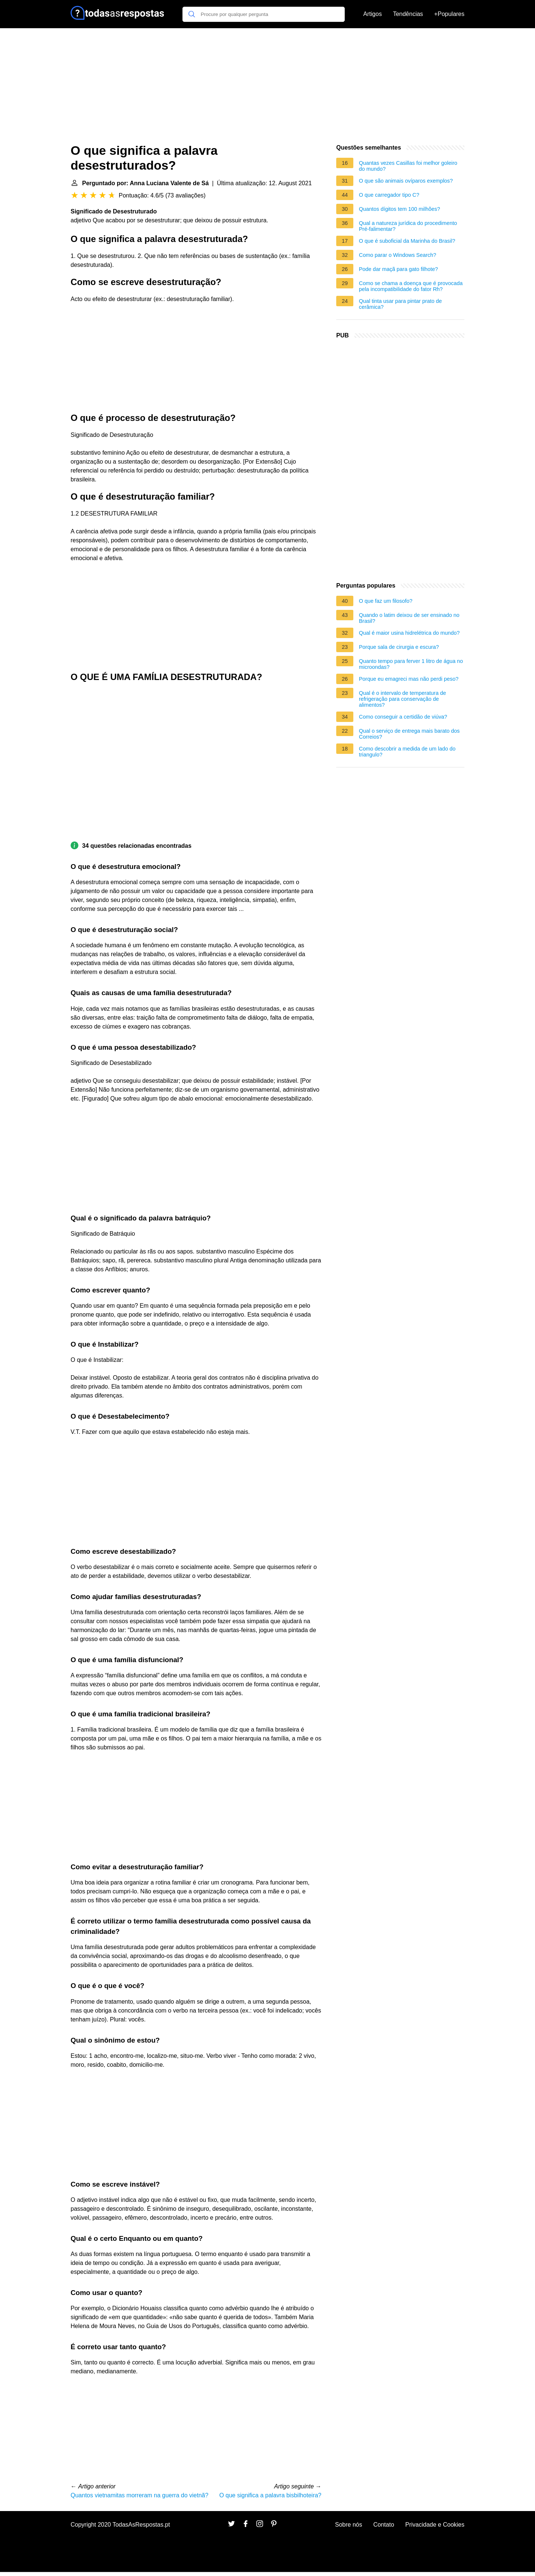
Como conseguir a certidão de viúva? (403, 717)
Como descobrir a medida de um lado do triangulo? (407, 752)
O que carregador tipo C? (389, 195)
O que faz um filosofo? (385, 601)
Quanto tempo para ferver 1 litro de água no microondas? (411, 664)
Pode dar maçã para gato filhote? (398, 269)
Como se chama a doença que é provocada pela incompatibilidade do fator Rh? (411, 286)
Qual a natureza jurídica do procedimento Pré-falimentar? (408, 226)
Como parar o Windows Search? (397, 255)
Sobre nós (348, 2524)
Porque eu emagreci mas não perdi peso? (408, 679)
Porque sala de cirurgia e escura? (399, 647)
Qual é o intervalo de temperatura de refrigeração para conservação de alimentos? (402, 699)
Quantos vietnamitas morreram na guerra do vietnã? (139, 2495)
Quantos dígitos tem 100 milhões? (399, 209)
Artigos (372, 14)
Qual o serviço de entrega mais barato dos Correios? (409, 734)
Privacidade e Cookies (434, 2524)
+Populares (449, 14)
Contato (383, 2524)
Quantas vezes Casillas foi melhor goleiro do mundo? (408, 166)
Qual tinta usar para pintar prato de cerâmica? (400, 304)
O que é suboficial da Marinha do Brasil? (407, 241)
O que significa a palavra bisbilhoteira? (270, 2495)
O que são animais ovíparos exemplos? (406, 181)
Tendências (408, 14)
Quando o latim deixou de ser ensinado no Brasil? (409, 618)
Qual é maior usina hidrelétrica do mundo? (409, 633)
